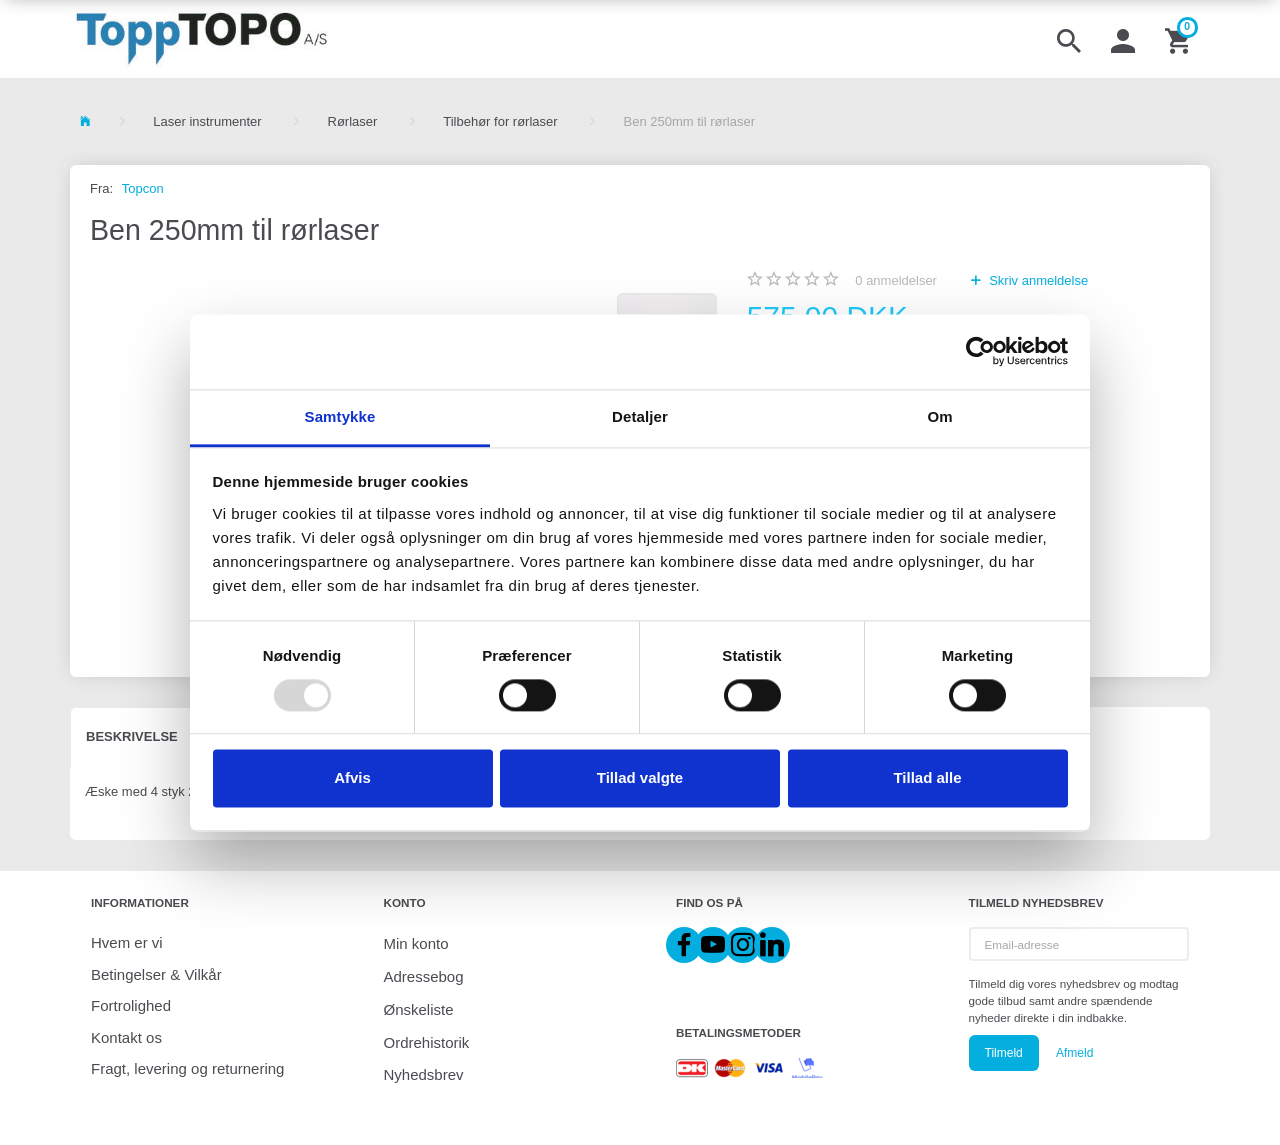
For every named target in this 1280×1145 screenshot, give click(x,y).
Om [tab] (939, 416)
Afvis (352, 778)
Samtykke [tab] (340, 416)
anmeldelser (896, 280)
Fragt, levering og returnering (187, 1068)
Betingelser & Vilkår (156, 974)
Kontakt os (126, 1037)
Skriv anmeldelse (1037, 280)
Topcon (143, 188)
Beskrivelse (132, 736)
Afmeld (1074, 1053)
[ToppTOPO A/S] (201, 39)
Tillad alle (927, 778)
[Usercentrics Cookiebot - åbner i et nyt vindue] (980, 351)
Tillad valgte (640, 778)
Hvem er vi (127, 942)
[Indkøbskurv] (1180, 39)
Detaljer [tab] (640, 416)
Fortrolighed (131, 1005)
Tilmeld (1004, 1053)
